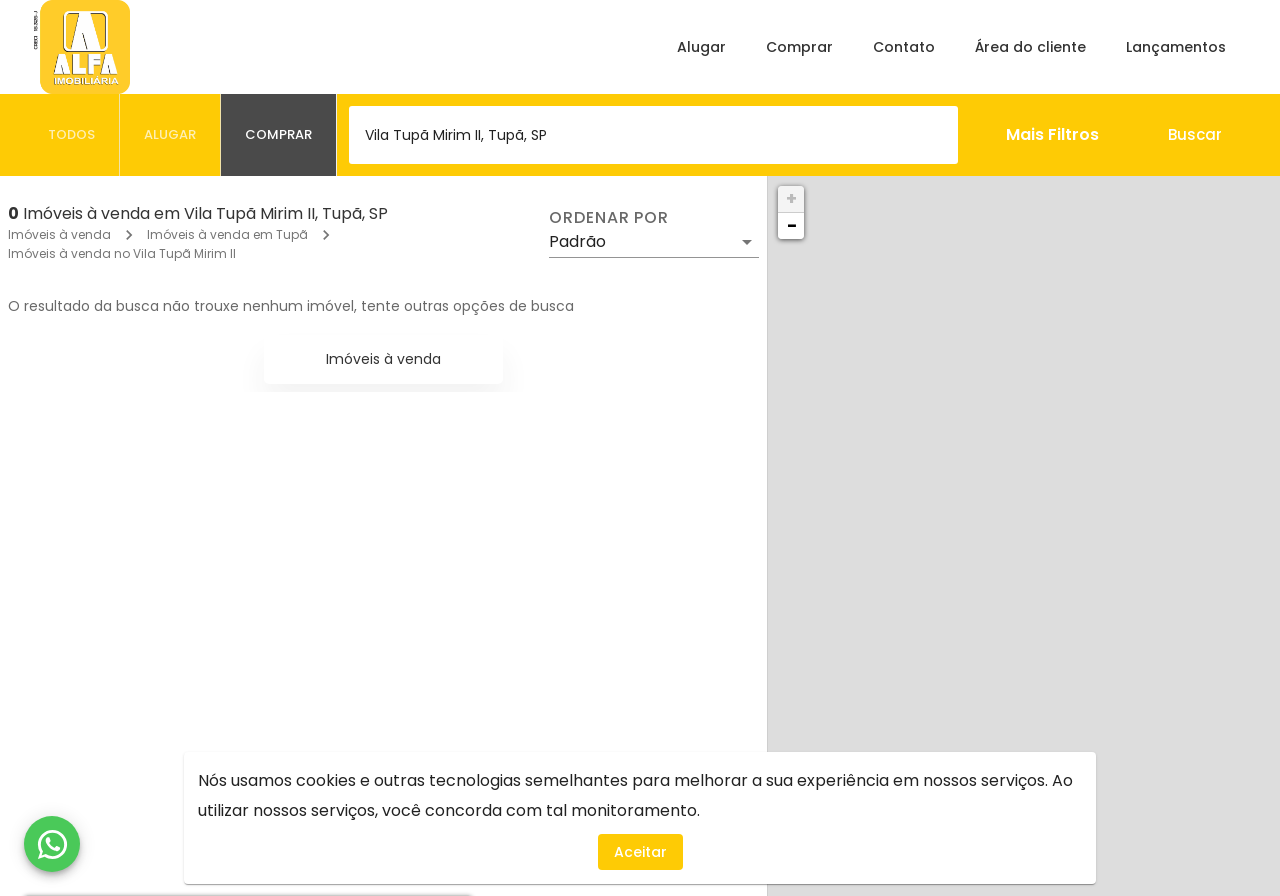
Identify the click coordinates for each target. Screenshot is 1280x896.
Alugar (701, 47)
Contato (904, 47)
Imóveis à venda (59, 234)
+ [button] (791, 198)
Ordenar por (609, 218)
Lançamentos (1176, 47)
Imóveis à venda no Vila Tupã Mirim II (122, 253)
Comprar (799, 47)
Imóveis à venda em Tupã (227, 234)
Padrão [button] (577, 241)
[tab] (72, 135)
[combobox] (653, 135)
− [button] (792, 225)
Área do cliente (1030, 47)
